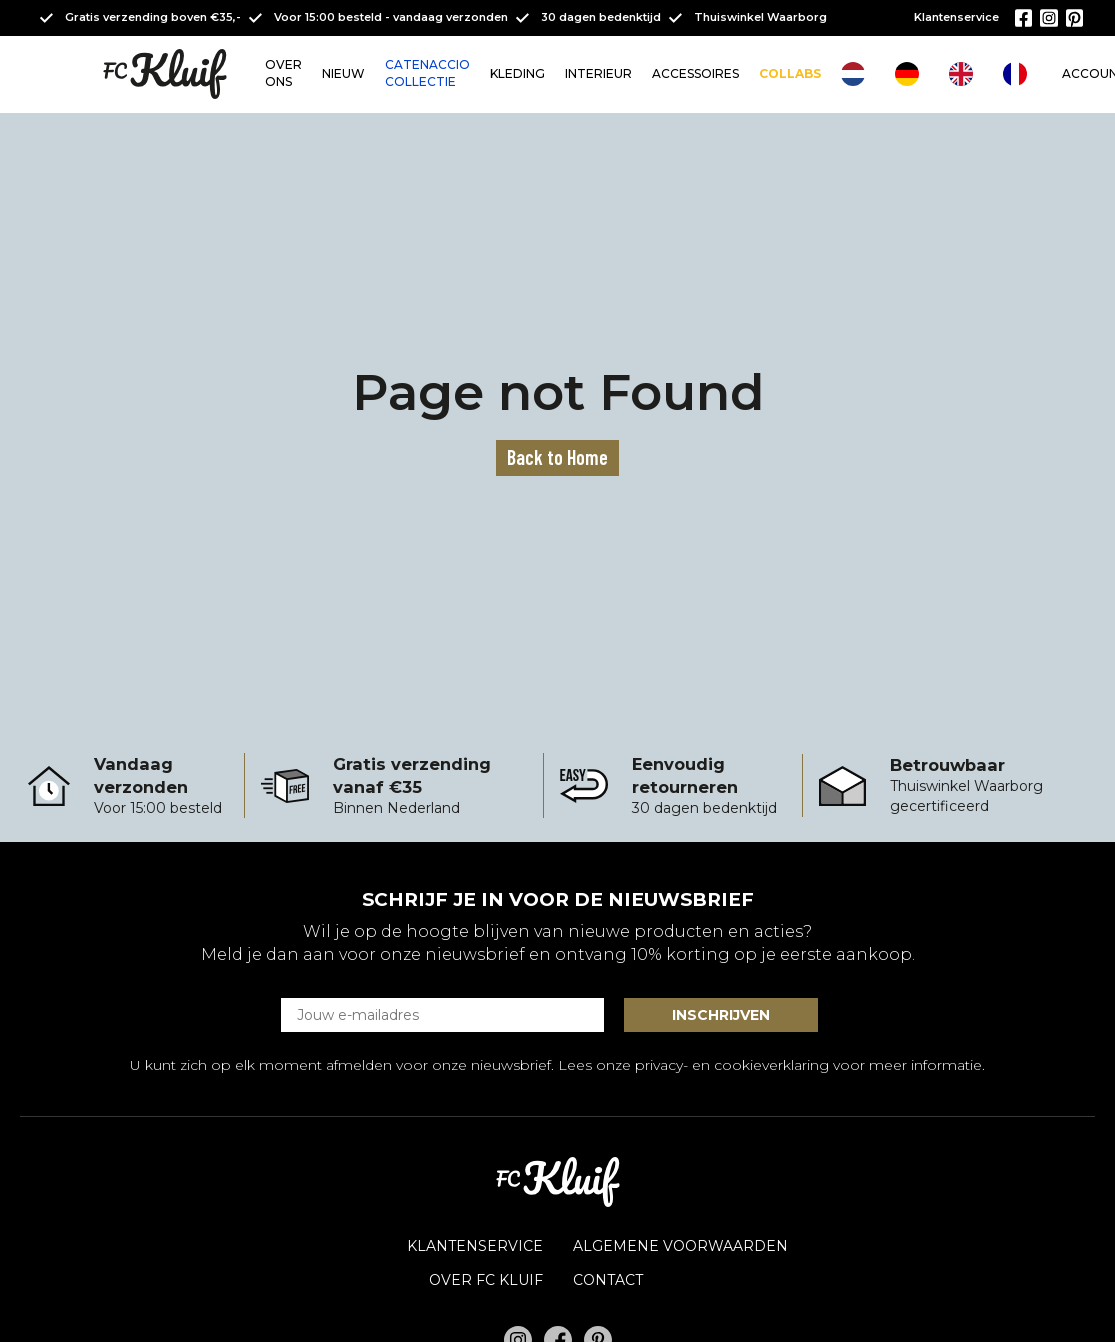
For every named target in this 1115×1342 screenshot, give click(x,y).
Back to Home (557, 457)
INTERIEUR (598, 73)
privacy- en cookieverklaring (732, 1065)
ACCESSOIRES (695, 73)
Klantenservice (956, 17)
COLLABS (790, 73)
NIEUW (343, 73)
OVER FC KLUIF (486, 1280)
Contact (608, 1280)
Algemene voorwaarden (680, 1246)
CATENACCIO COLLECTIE (427, 73)
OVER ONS (283, 73)
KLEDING (517, 73)
